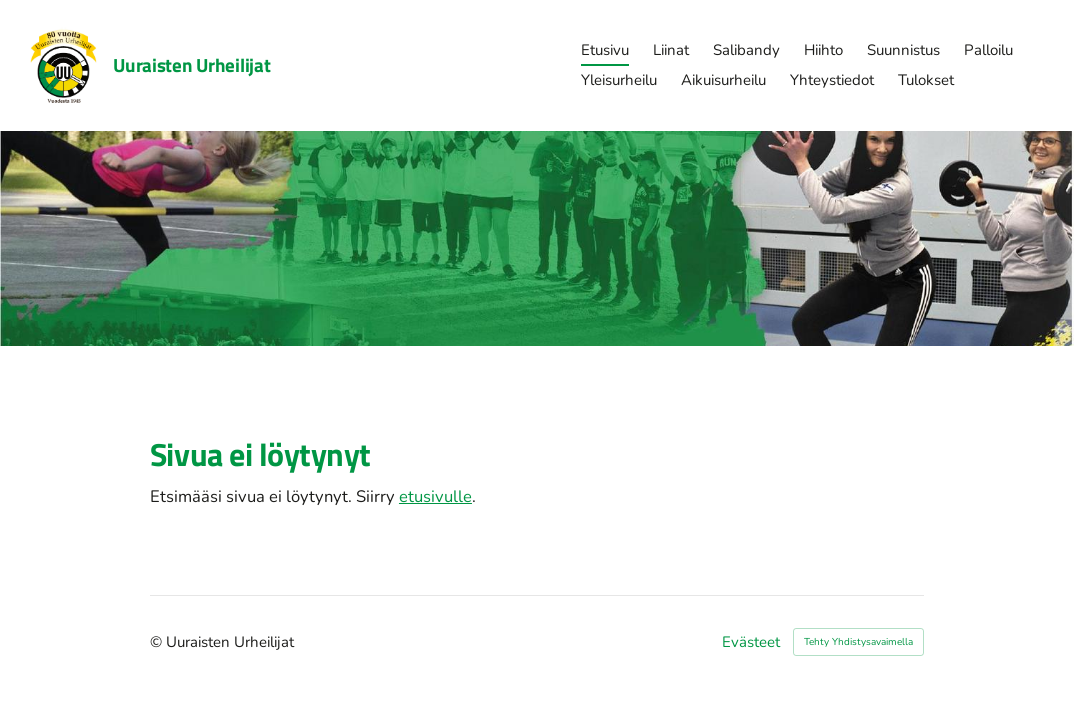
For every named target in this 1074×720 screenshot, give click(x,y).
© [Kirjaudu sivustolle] (158, 642)
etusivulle (435, 496)
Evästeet (751, 642)
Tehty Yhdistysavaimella (858, 642)
